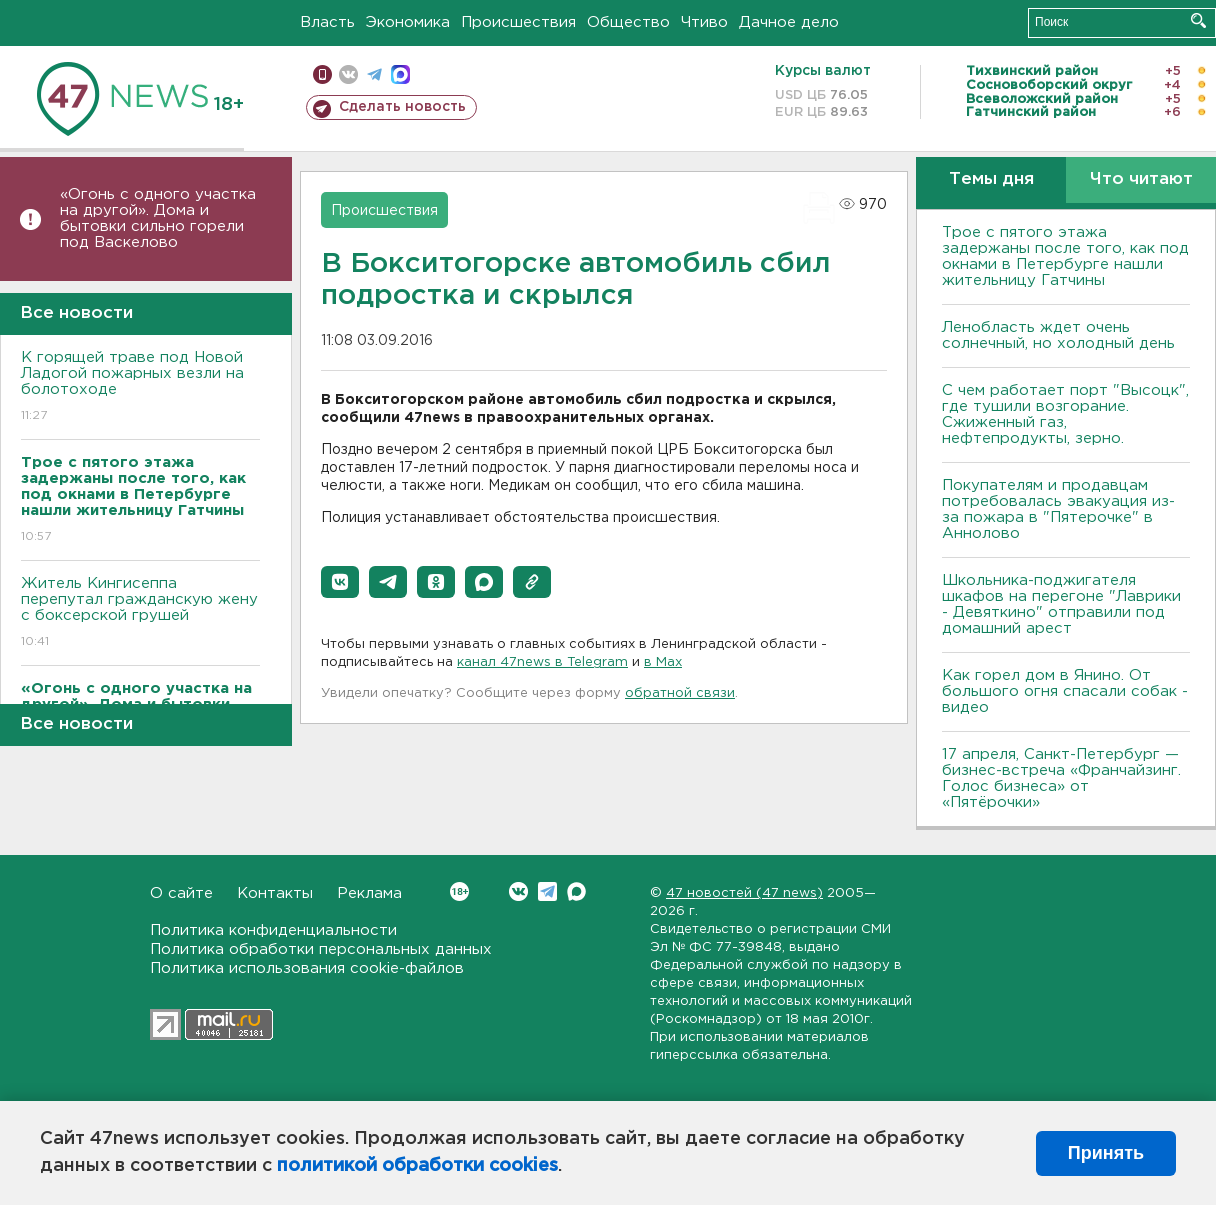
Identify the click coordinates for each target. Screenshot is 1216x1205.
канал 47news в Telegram (542, 662)
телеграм (374, 74)
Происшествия (518, 22)
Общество (628, 22)
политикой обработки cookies (417, 1166)
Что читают (1141, 179)
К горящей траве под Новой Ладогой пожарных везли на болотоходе (140, 387)
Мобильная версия (322, 74)
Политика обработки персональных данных (321, 949)
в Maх (663, 662)
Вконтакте (459, 891)
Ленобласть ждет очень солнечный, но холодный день (1058, 335)
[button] (340, 582)
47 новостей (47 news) (744, 893)
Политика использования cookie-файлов (307, 968)
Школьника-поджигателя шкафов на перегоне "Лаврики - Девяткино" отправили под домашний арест (1061, 604)
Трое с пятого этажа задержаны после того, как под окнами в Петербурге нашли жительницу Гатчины (1065, 256)
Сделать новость (402, 107)
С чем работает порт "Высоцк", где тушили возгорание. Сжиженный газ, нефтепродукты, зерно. (1065, 414)
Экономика (408, 22)
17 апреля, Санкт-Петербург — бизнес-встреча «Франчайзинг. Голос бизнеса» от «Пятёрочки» (1061, 778)
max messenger (400, 74)
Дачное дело (789, 22)
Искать (1198, 20)
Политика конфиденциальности (273, 930)
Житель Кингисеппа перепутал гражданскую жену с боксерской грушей (140, 613)
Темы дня (991, 179)
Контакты (275, 893)
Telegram (547, 891)
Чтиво (704, 22)
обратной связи (680, 693)
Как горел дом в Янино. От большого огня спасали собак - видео (1065, 691)
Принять (1106, 1153)
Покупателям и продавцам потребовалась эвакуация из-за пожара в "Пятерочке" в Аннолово (1058, 509)
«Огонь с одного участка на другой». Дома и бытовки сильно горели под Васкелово (158, 218)
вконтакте (348, 74)
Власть (327, 22)
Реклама (369, 893)
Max (576, 891)
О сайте (181, 893)
